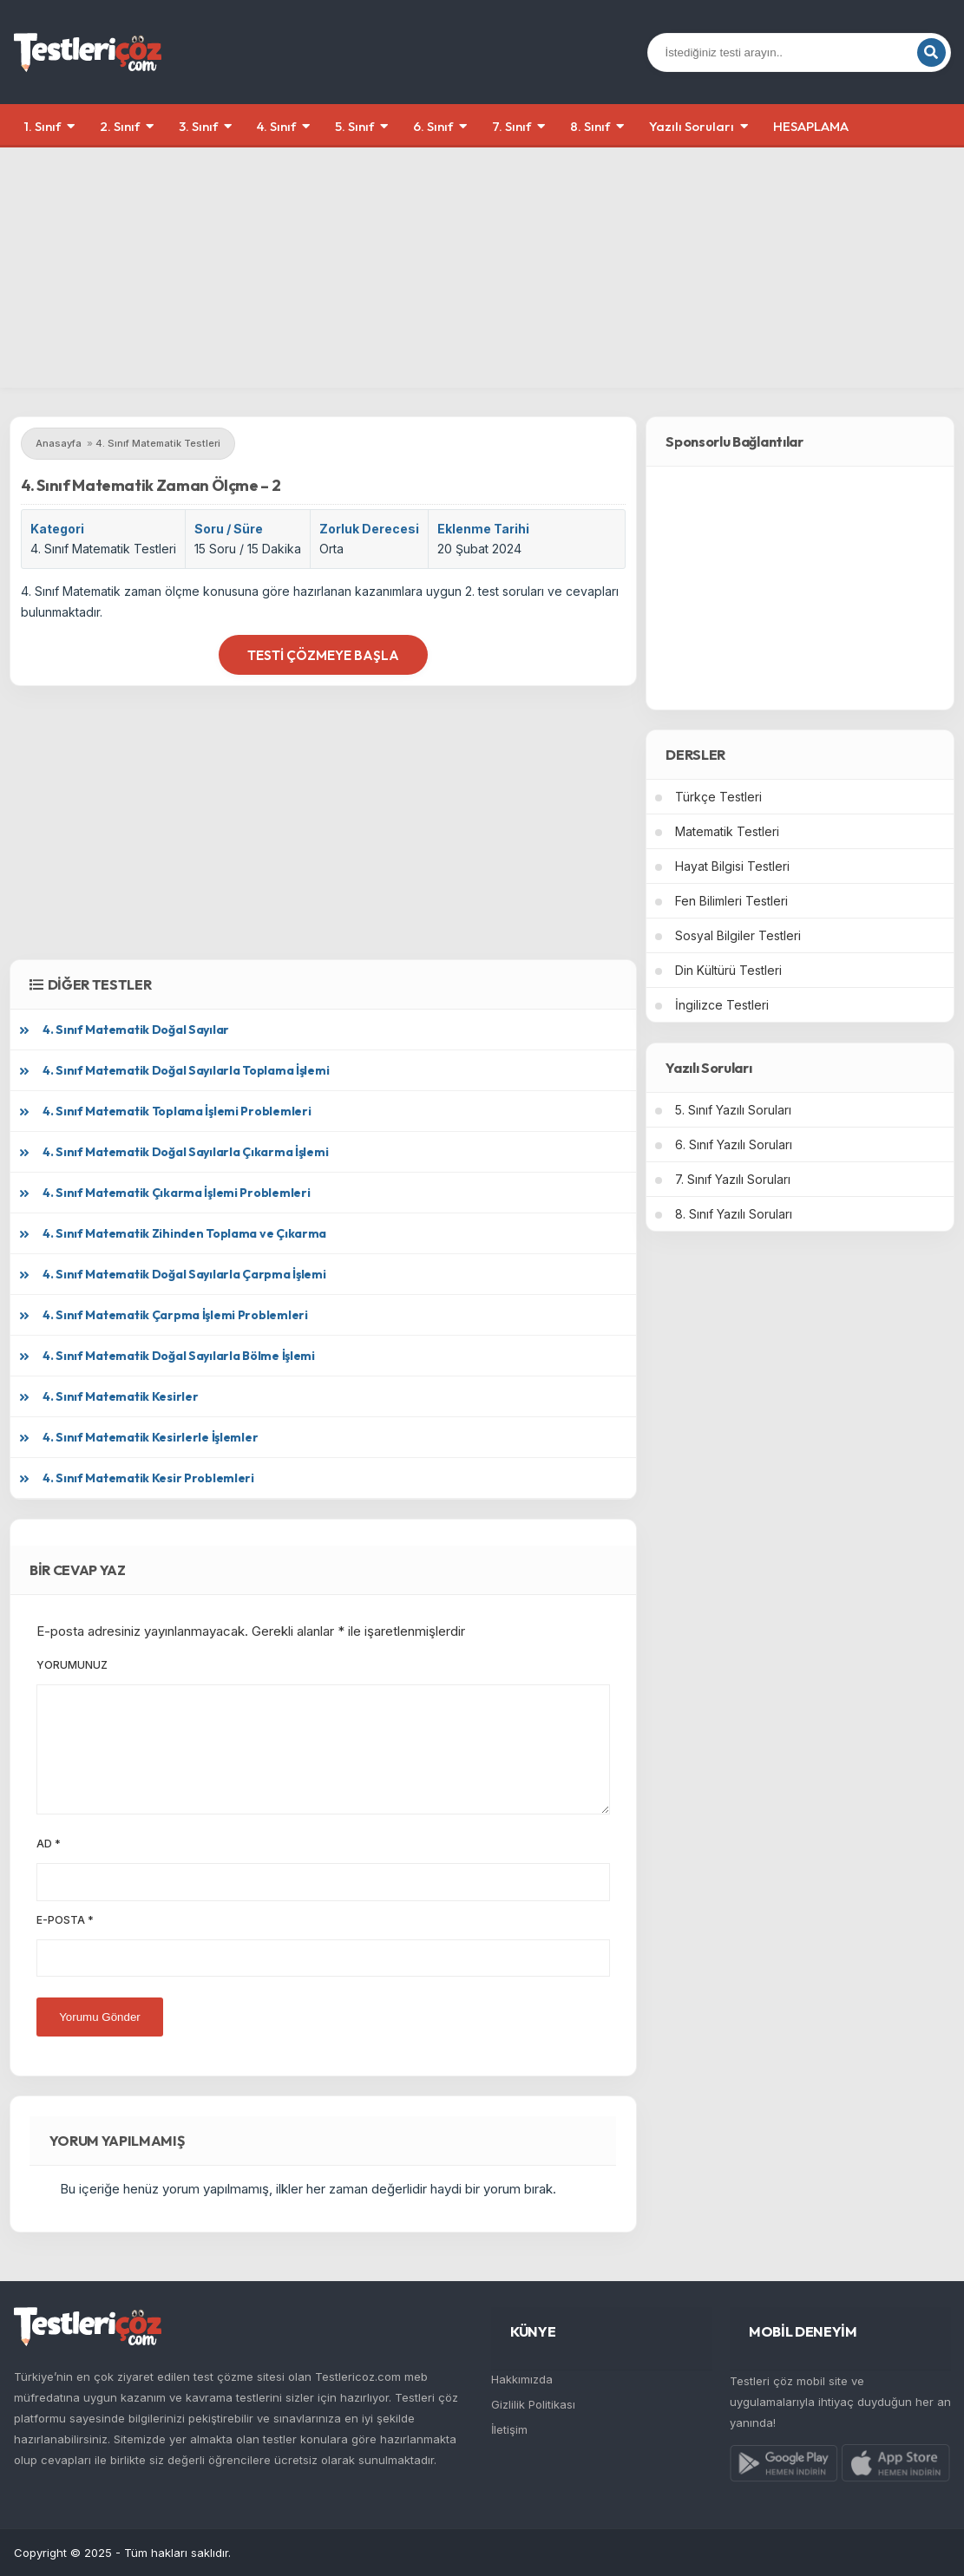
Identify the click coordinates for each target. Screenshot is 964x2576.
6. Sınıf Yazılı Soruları (733, 1144)
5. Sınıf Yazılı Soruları (733, 1109)
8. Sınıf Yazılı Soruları (733, 1213)
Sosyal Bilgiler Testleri (738, 935)
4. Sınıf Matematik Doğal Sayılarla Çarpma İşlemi (184, 1274)
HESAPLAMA (811, 126)
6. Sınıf (433, 126)
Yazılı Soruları (691, 126)
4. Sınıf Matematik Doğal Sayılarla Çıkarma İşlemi (185, 1152)
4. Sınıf (276, 126)
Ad (48, 1843)
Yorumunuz (72, 1664)
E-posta (65, 1919)
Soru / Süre (228, 528)
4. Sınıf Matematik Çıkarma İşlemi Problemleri (176, 1192)
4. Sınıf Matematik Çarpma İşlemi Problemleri (175, 1315)
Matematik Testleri (727, 831)
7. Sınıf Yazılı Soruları (732, 1179)
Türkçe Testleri (718, 796)
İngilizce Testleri (722, 1004)
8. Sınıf (590, 126)
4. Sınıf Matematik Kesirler (120, 1396)
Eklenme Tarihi (483, 528)
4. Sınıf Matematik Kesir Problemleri (148, 1478)
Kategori (57, 528)
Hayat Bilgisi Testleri (732, 866)
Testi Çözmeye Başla (323, 655)
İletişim (509, 2429)
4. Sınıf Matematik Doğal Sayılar (136, 1029)
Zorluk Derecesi (369, 528)
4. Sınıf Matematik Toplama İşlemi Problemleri (177, 1111)
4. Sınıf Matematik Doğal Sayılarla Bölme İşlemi (179, 1355)
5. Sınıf (354, 126)
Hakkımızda (522, 2379)
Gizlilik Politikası (533, 2404)
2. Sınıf (120, 126)
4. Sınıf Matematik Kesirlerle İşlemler (150, 1437)
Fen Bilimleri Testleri (731, 900)
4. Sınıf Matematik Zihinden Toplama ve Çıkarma (184, 1233)
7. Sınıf (511, 126)
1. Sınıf (42, 126)
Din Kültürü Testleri (728, 970)
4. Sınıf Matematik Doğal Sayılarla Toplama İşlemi (186, 1070)
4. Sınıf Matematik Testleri (103, 548)
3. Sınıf (198, 126)
